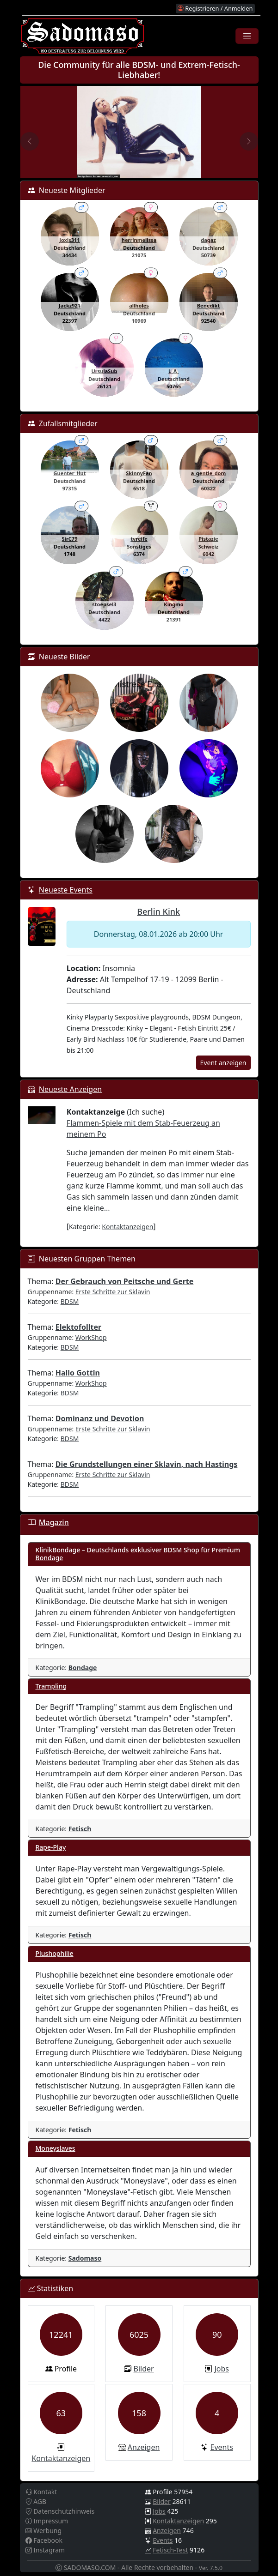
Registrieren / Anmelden (215, 8)
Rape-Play (51, 1847)
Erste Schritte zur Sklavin (112, 1291)
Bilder (144, 2369)
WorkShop (91, 1337)
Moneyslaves (55, 2148)
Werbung (43, 2530)
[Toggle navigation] (247, 36)
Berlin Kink (158, 911)
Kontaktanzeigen (127, 1226)
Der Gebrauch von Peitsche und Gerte (125, 1281)
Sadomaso (85, 2258)
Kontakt (41, 2491)
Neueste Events (66, 890)
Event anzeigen (223, 1062)
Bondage (82, 1667)
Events (221, 2447)
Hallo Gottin (78, 1373)
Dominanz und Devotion (100, 1418)
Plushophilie (55, 1953)
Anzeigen (144, 2447)
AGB (36, 2501)
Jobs (221, 2369)
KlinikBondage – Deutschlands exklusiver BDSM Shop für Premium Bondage (138, 1553)
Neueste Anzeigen (70, 1089)
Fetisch (80, 1828)
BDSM (70, 1301)
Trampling (51, 1686)
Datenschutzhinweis (60, 2511)
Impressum (46, 2520)
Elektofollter (79, 1327)
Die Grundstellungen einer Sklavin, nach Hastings (147, 1464)
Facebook (43, 2540)
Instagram (45, 2550)
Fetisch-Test (170, 2550)
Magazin (54, 1522)
